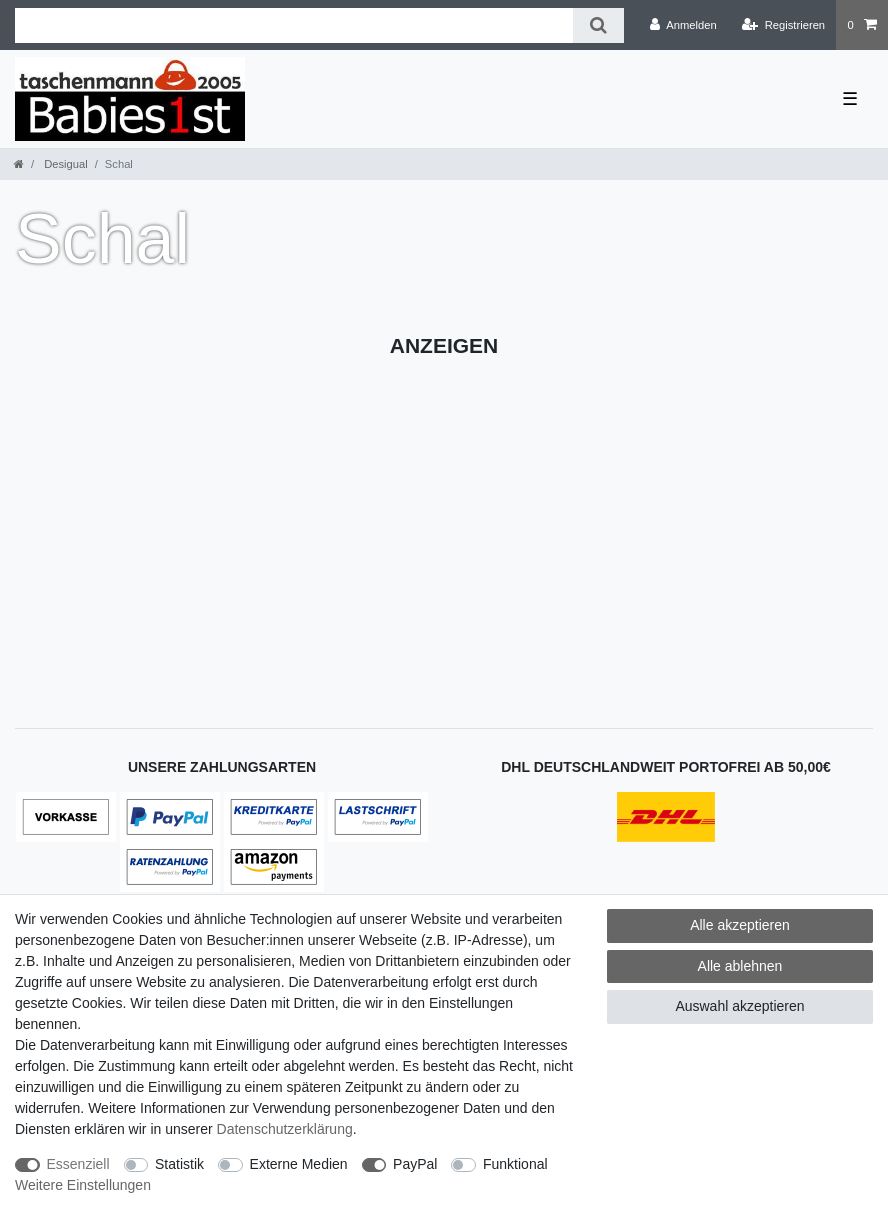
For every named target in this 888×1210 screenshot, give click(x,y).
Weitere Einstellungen (83, 1185)
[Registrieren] (783, 25)
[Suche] (598, 25)
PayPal (415, 1164)
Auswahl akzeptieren (739, 1006)
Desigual (64, 164)
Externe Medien (299, 1164)
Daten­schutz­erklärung (285, 1129)
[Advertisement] (444, 518)
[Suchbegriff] (294, 25)
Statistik (179, 1164)
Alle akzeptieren (740, 925)
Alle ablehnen (740, 966)
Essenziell (78, 1164)
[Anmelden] (683, 25)
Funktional (515, 1164)
